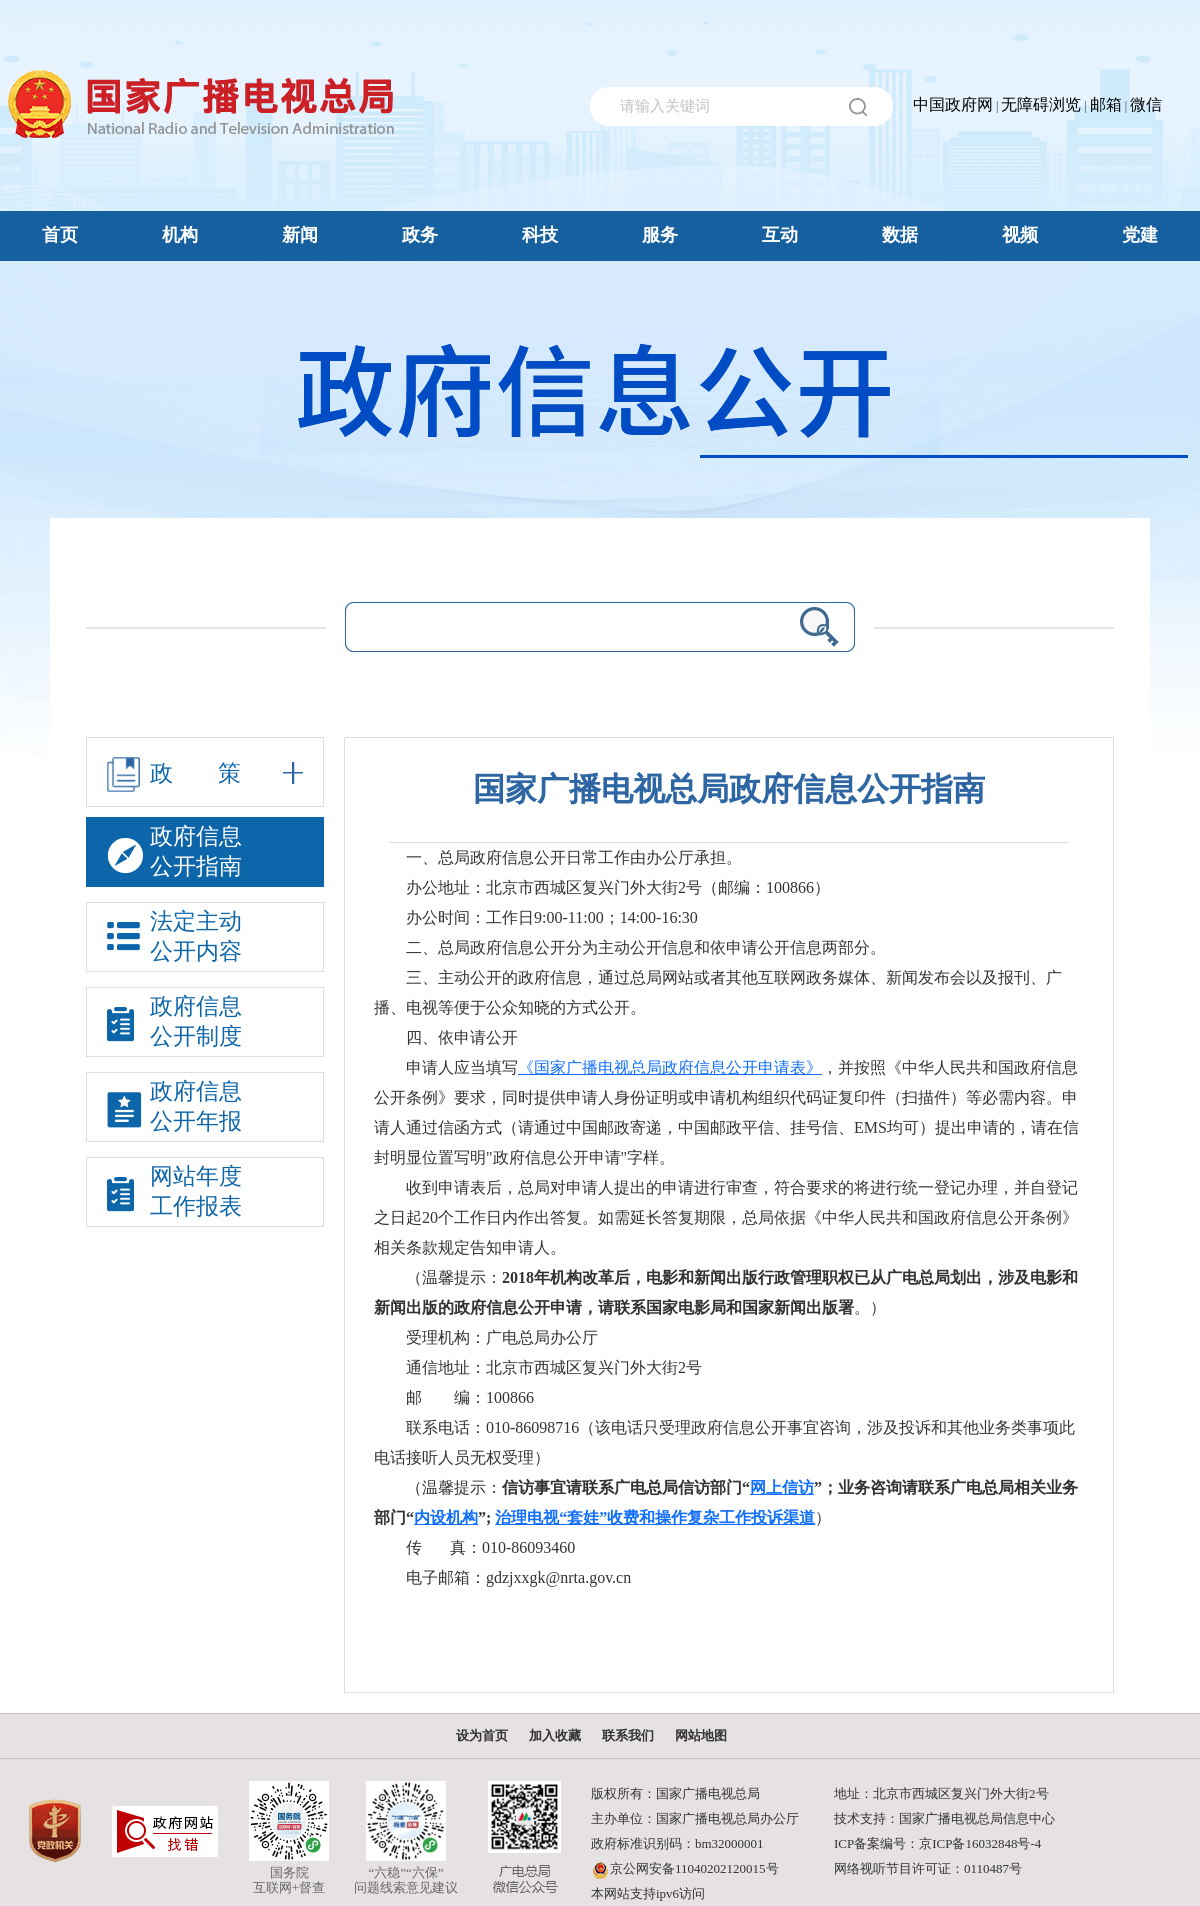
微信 (1146, 104)
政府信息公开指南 (174, 855)
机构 (180, 235)
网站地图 (701, 1735)
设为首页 (482, 1735)
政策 (205, 774)
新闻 (300, 235)
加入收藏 (555, 1735)
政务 (420, 235)
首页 (60, 235)
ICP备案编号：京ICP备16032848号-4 (937, 1843)
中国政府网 (953, 104)
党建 (1140, 235)
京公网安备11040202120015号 (694, 1868)
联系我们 (628, 1735)
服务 (660, 235)
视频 (1020, 235)
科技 (540, 235)
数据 (900, 235)
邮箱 (1106, 104)
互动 (780, 235)
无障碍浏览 (1041, 104)
